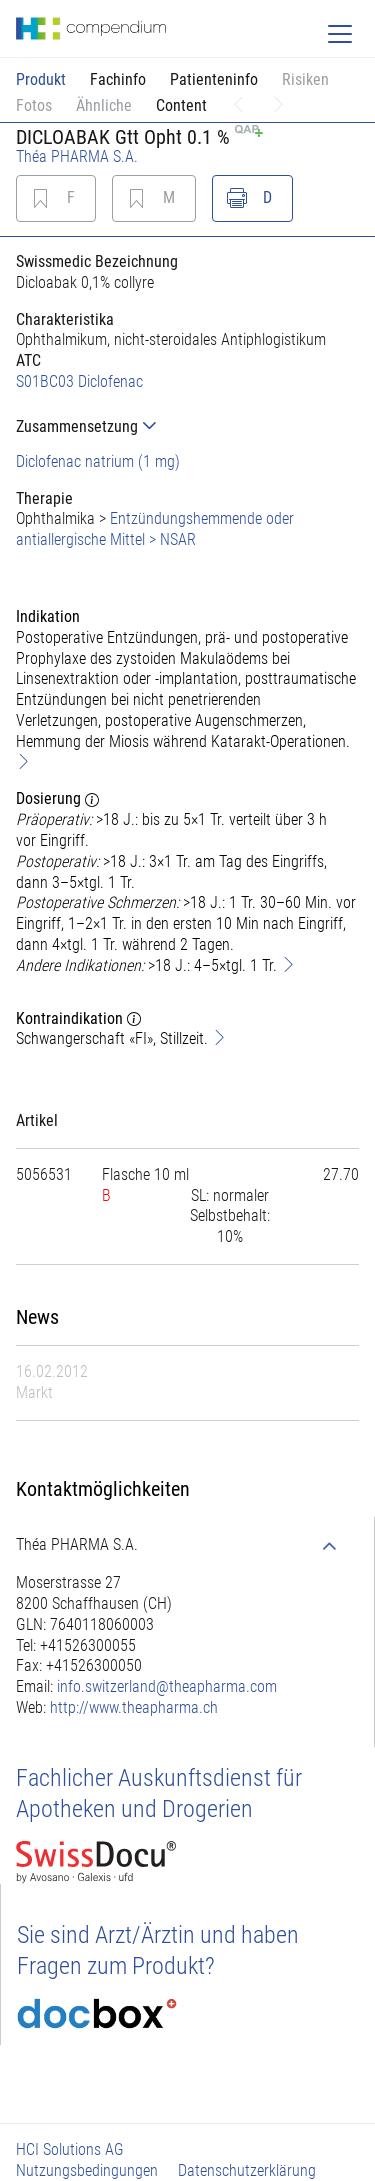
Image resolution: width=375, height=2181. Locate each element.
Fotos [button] (34, 105)
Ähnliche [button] (104, 105)
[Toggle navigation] (340, 34)
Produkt (41, 79)
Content (181, 105)
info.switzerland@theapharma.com (167, 1686)
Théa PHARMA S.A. (77, 156)
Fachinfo (118, 79)
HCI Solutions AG (70, 2149)
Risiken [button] (305, 79)
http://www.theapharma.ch (134, 1707)
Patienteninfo (214, 79)
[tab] (187, 426)
